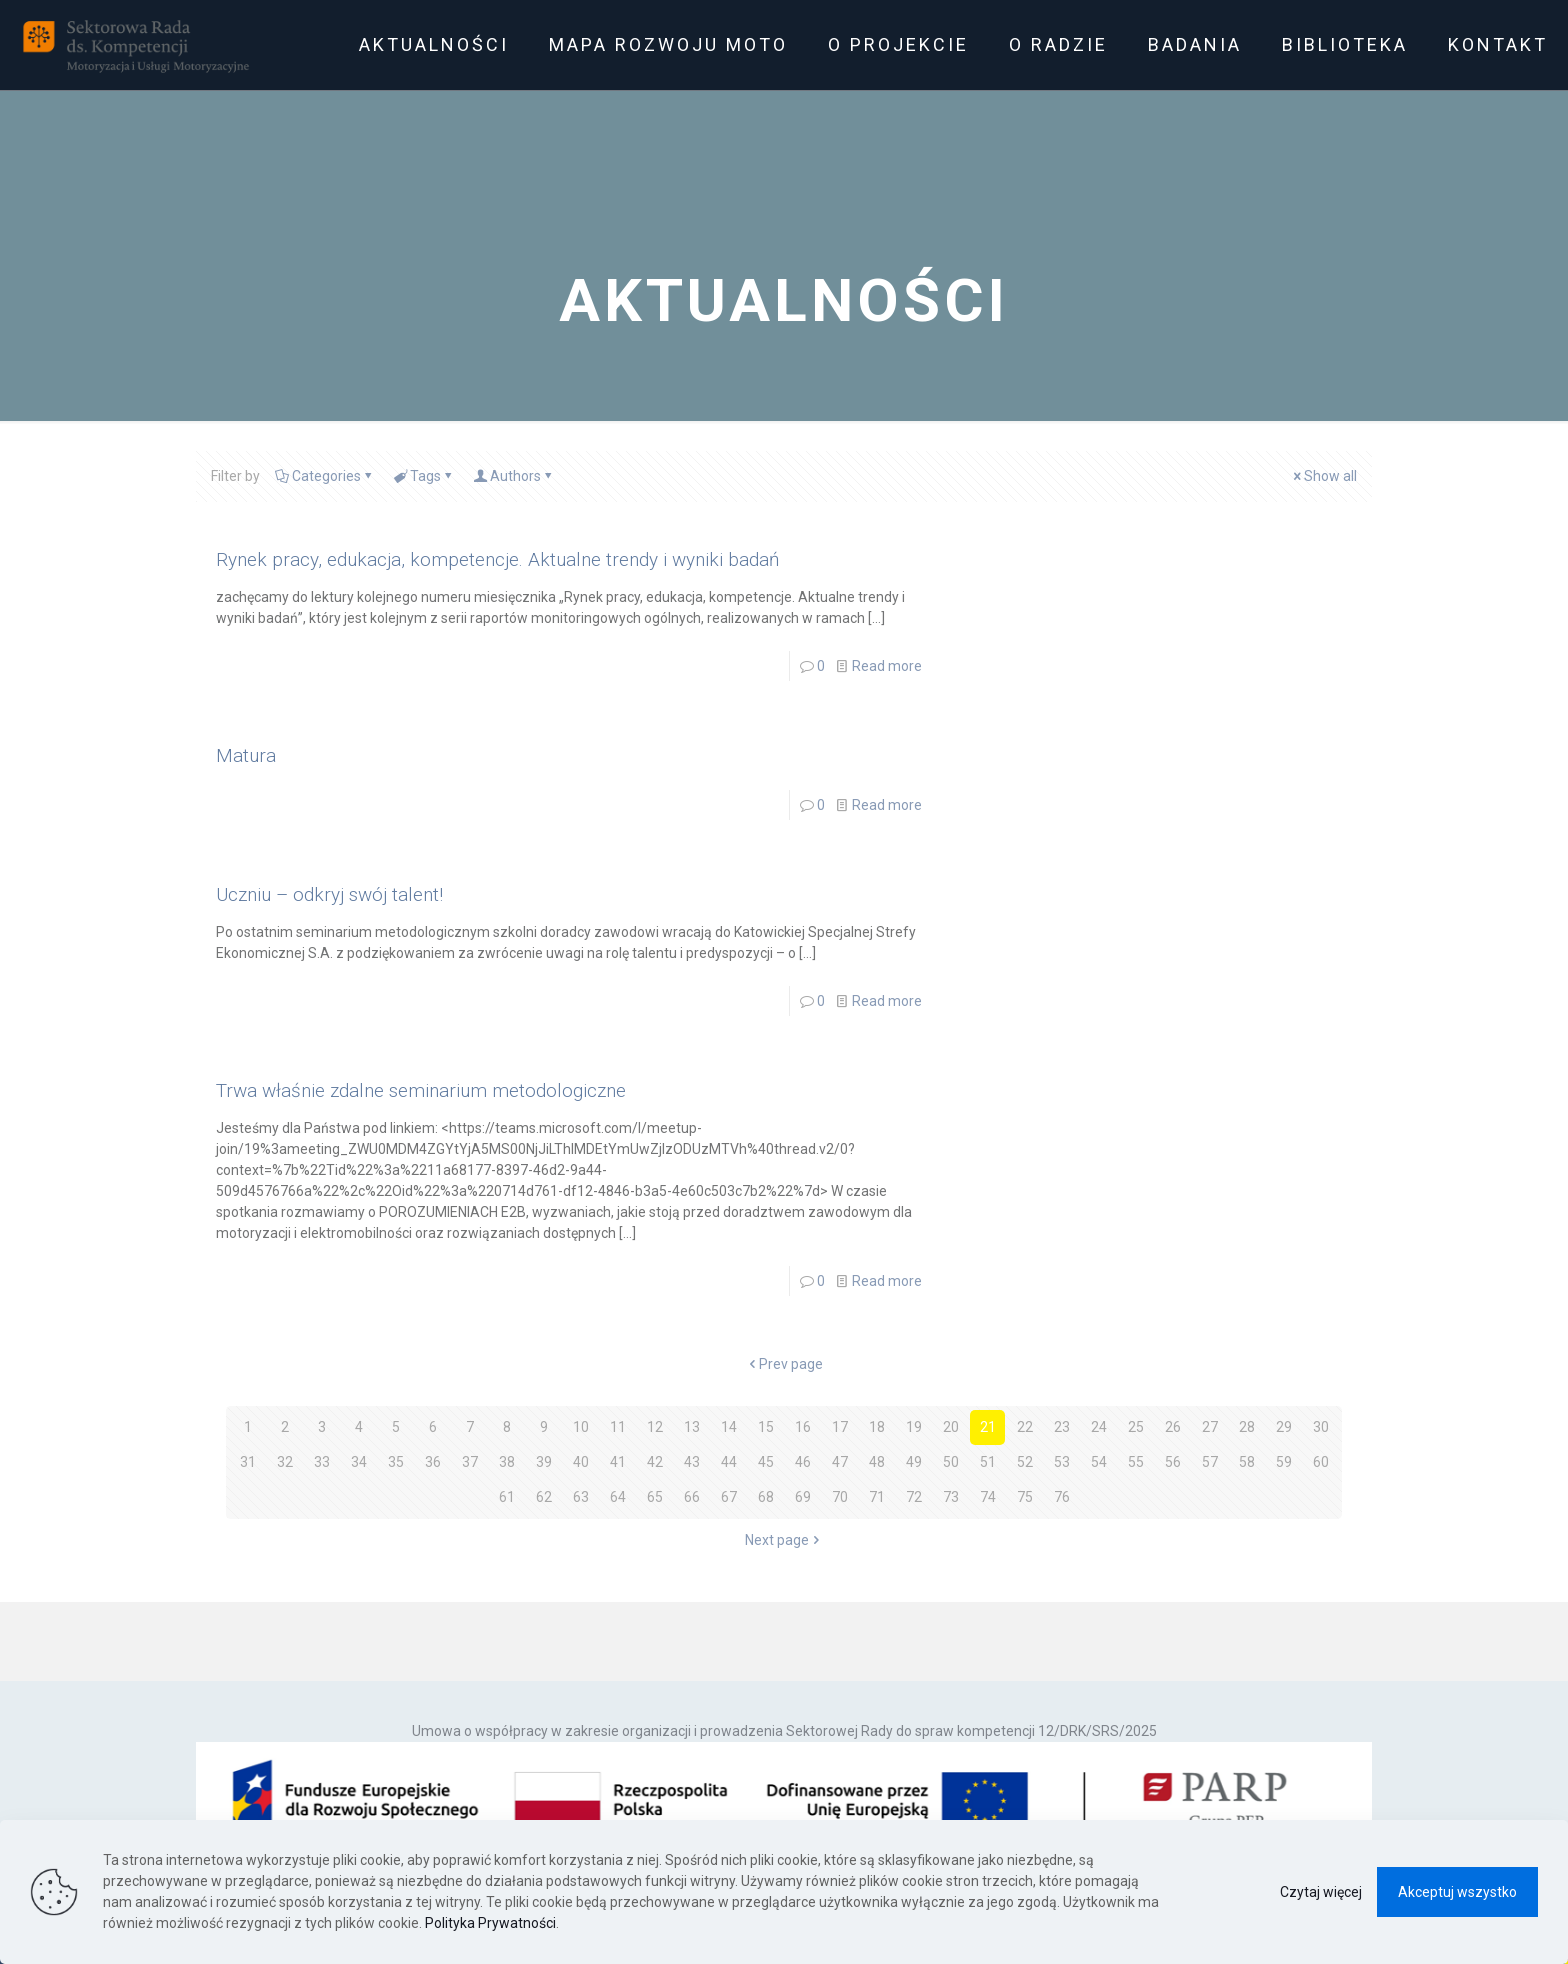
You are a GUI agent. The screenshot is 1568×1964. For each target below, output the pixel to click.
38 (507, 1462)
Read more (887, 666)
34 (359, 1462)
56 (1173, 1462)
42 (655, 1462)
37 (470, 1462)
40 (581, 1462)
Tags (424, 476)
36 (433, 1462)
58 (1247, 1462)
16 (803, 1427)
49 (914, 1462)
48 (877, 1462)
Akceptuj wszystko (1457, 1892)
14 (729, 1427)
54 (1099, 1462)
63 (581, 1497)
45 (766, 1462)
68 (766, 1497)
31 (248, 1462)
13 (692, 1427)
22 (1025, 1427)
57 (1210, 1462)
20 (951, 1427)
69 (803, 1497)
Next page (784, 1540)
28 (1247, 1427)
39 (544, 1462)
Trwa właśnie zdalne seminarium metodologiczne (421, 1090)
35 (396, 1462)
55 (1136, 1462)
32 (285, 1462)
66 (692, 1497)
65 (655, 1497)
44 (729, 1462)
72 (914, 1497)
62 (544, 1497)
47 (840, 1462)
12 (655, 1427)
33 (322, 1462)
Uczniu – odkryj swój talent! (329, 894)
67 (729, 1497)
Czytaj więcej (1321, 1892)
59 (1284, 1462)
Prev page (784, 1364)
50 (951, 1462)
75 (1025, 1497)
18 (877, 1427)
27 (1210, 1427)
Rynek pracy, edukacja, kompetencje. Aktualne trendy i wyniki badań (497, 559)
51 (988, 1462)
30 (1321, 1427)
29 (1284, 1427)
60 (1321, 1462)
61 (507, 1497)
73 (951, 1497)
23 (1062, 1427)
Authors (514, 476)
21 (988, 1427)
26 (1173, 1427)
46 (803, 1462)
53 (1062, 1462)
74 (988, 1497)
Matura (246, 755)
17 (840, 1427)
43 (692, 1462)
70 (840, 1497)
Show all (1323, 476)
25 (1136, 1427)
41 (618, 1462)
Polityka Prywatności (490, 1923)
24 (1099, 1427)
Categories (325, 476)
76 (1062, 1497)
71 (877, 1497)
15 (766, 1427)
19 (914, 1427)
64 (618, 1497)
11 (618, 1427)
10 (581, 1427)
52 (1025, 1462)
